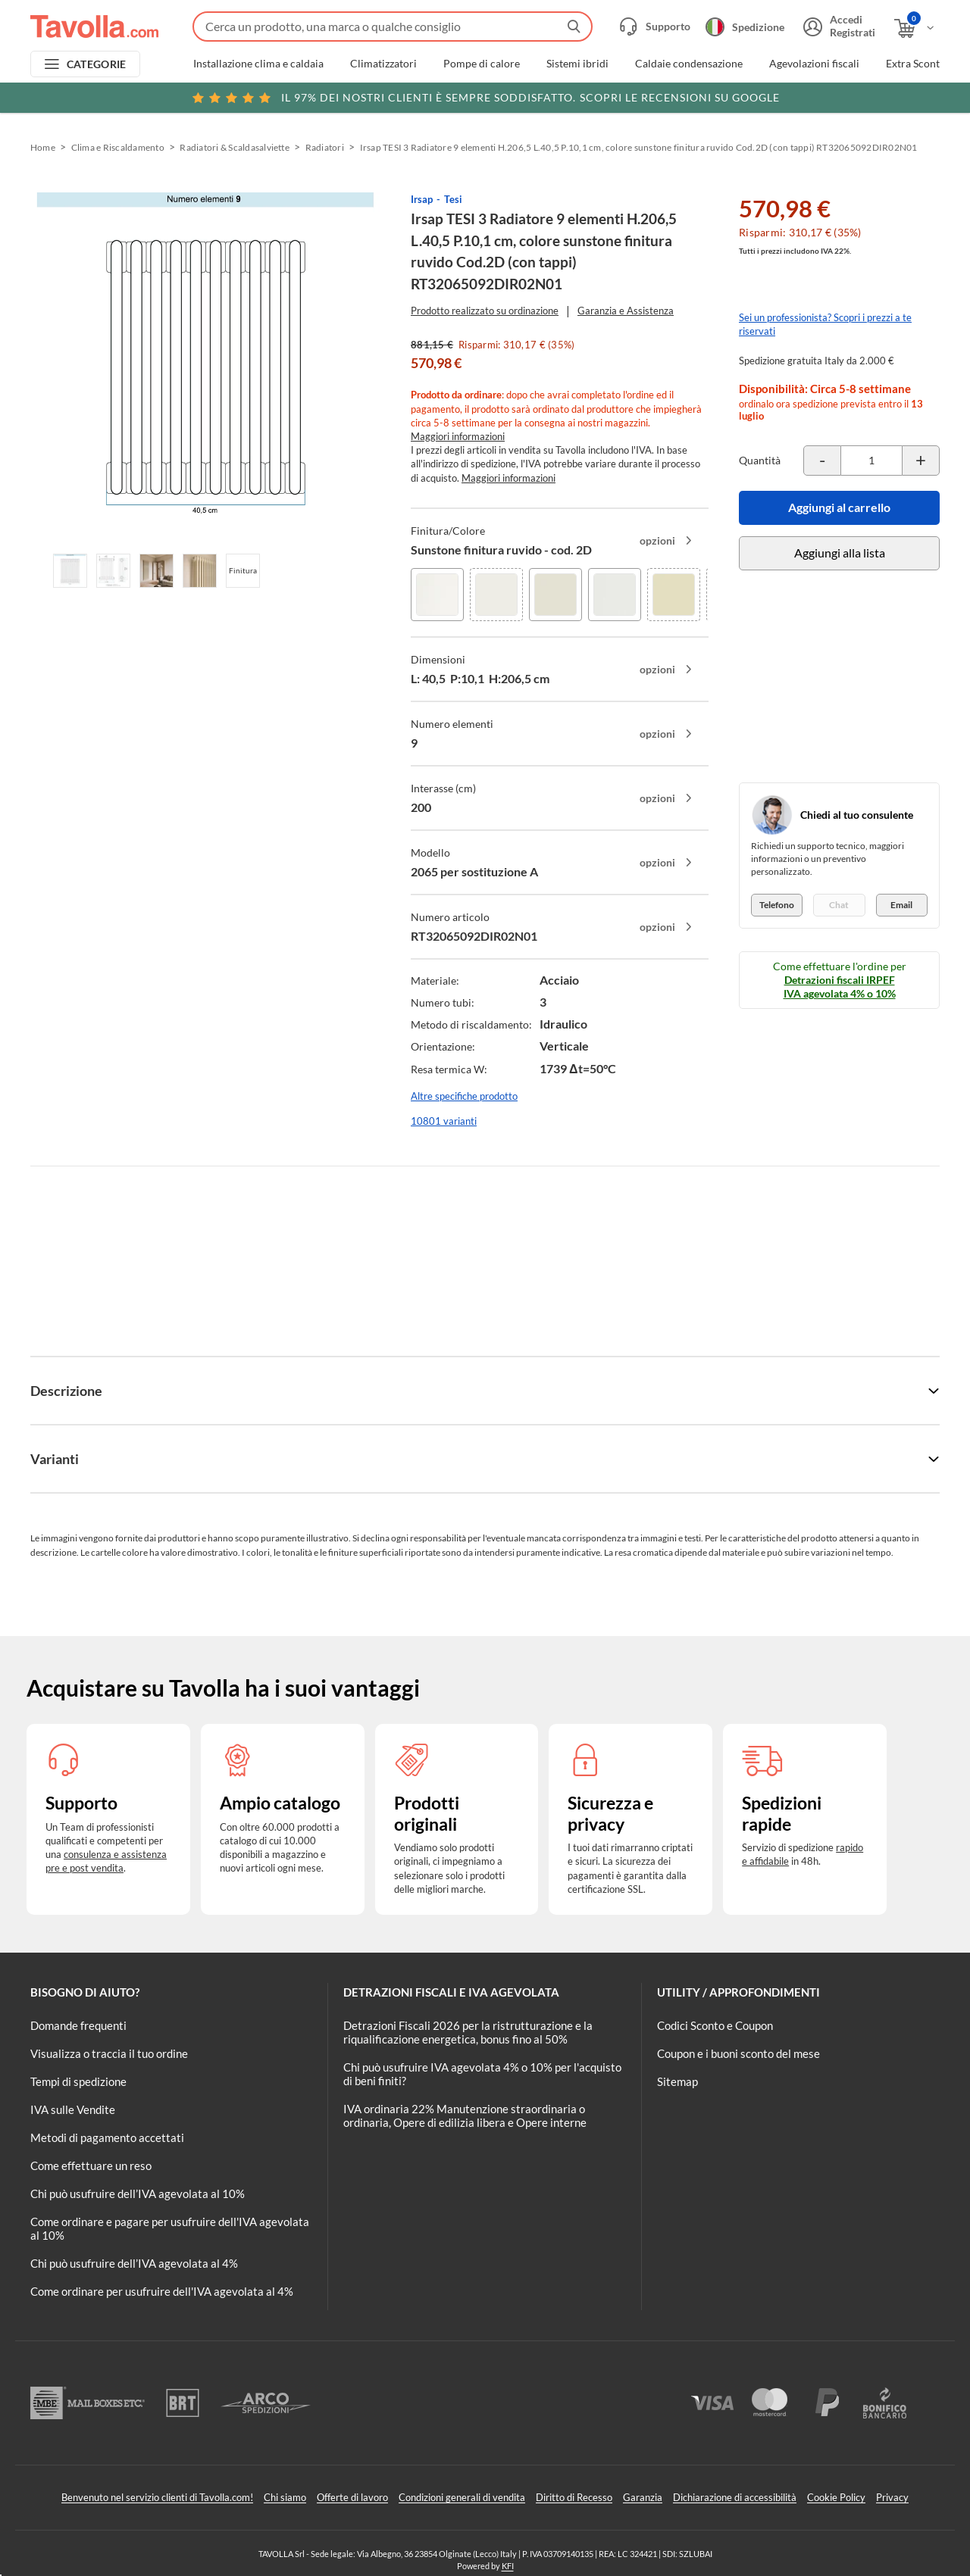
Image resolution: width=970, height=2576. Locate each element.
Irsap (422, 199)
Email (901, 904)
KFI (508, 2566)
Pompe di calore (481, 64)
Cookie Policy (836, 2497)
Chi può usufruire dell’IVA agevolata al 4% (134, 2263)
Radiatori (324, 147)
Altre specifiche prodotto (464, 1096)
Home (42, 147)
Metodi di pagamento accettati (107, 2137)
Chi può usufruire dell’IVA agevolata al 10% (137, 2193)
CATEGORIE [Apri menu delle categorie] (97, 64)
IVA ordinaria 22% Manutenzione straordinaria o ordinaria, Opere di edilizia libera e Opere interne (465, 2115)
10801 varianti (444, 1121)
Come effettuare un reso (91, 2165)
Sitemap (677, 2081)
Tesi (453, 199)
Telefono (776, 904)
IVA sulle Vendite (72, 2109)
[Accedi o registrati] (837, 26)
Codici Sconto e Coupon (715, 2025)
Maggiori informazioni (458, 436)
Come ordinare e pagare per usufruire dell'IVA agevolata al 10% (169, 2228)
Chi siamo (285, 2497)
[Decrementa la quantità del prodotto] (822, 460)
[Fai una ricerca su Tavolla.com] (392, 26)
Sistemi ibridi (577, 64)
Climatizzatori (383, 64)
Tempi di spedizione (78, 2081)
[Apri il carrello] (915, 28)
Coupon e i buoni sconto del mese (738, 2053)
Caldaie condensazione (689, 64)
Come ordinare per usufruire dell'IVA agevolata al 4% (161, 2291)
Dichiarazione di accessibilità (734, 2497)
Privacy (892, 2497)
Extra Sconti (914, 64)
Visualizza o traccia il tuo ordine (109, 2053)
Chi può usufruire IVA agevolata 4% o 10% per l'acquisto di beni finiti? (482, 2073)
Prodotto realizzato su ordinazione (485, 310)
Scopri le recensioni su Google (485, 97)
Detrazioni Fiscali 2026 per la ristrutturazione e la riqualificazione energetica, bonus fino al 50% (468, 2032)
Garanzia (642, 2497)
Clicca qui (842, 96)
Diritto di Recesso (574, 2497)
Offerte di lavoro (352, 2497)
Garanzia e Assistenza (625, 310)
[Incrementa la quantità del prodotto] (921, 460)
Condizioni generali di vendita (462, 2497)
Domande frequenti (78, 2025)
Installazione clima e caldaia (258, 64)
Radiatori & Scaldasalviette (234, 147)
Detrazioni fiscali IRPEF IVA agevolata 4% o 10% (840, 986)
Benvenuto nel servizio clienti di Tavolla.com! (157, 2497)
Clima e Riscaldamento (117, 147)
